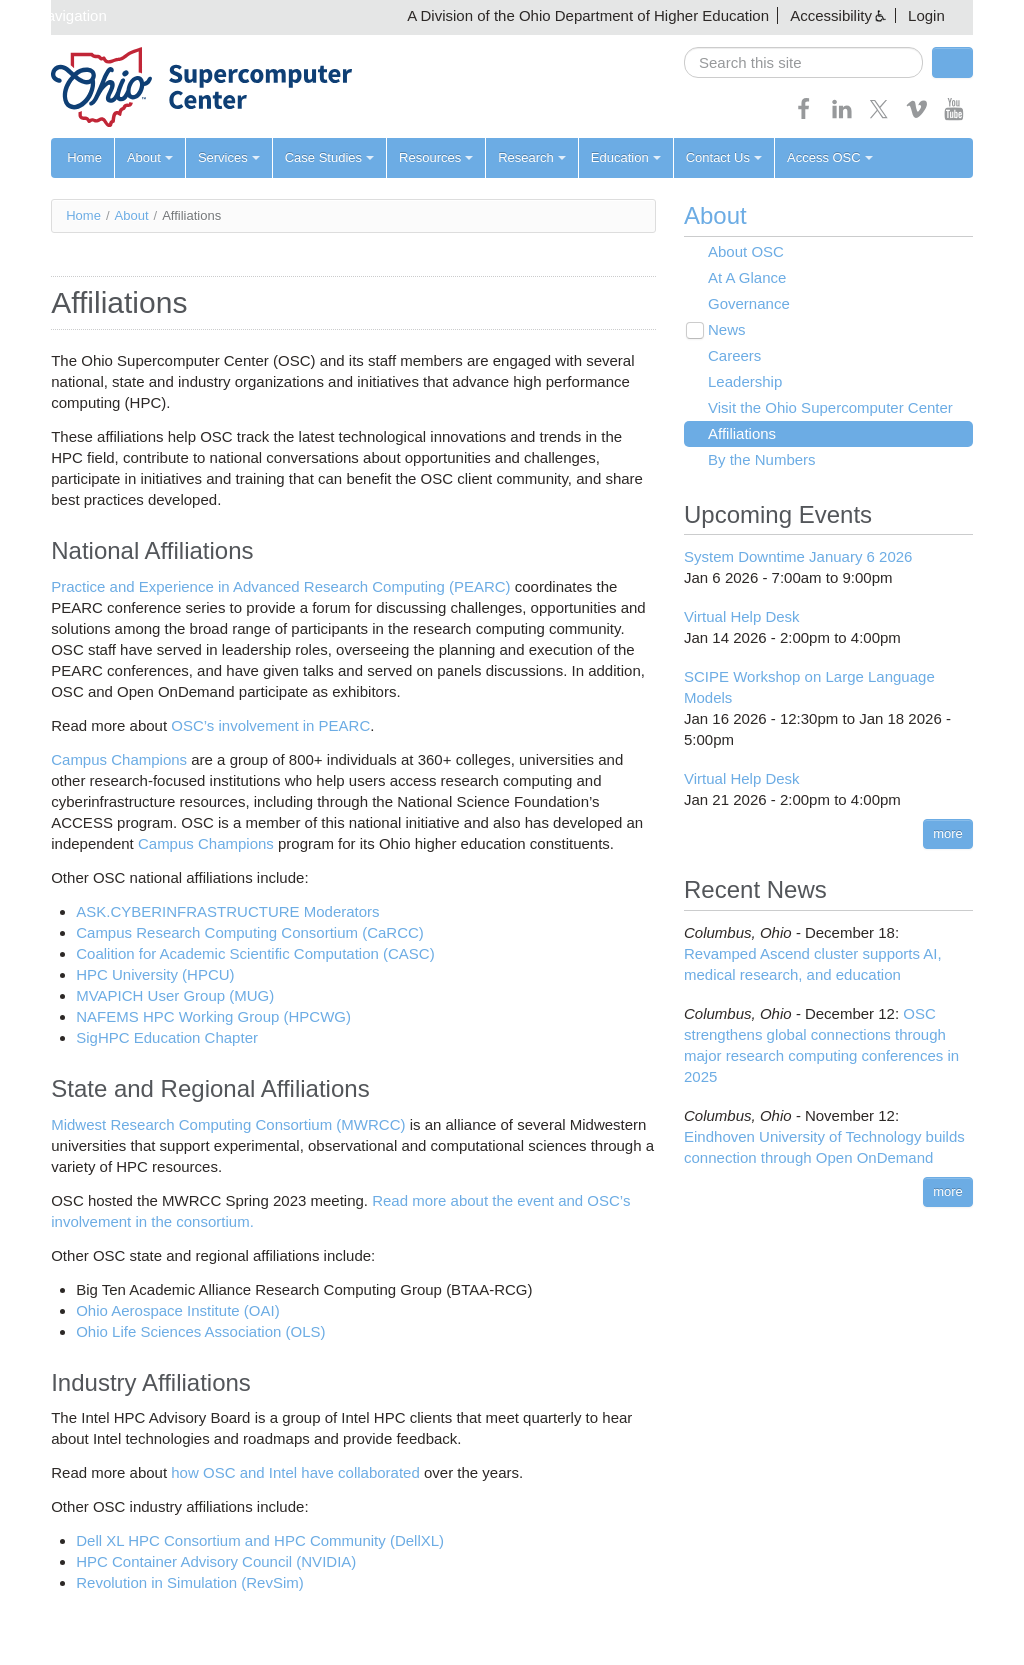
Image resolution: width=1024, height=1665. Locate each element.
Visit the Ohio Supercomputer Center (830, 407)
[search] (803, 62)
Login (926, 15)
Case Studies (329, 157)
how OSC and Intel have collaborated (295, 1472)
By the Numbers (762, 459)
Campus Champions (119, 759)
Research (532, 157)
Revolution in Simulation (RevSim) (190, 1582)
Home (84, 157)
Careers (734, 355)
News (727, 329)
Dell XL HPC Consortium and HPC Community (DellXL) (260, 1540)
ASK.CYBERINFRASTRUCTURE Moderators (227, 911)
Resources (436, 157)
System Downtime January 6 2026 (798, 556)
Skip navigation (56, 15)
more (948, 833)
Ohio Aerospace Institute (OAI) (177, 1310)
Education (626, 157)
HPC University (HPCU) (155, 974)
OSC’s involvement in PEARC (270, 725)
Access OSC (830, 157)
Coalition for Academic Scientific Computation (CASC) (255, 953)
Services (229, 157)
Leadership (745, 381)
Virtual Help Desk (742, 616)
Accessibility (831, 15)
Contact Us (724, 157)
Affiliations (742, 433)
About (150, 157)
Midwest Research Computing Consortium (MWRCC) (228, 1124)
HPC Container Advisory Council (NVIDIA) (216, 1561)
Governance (749, 303)
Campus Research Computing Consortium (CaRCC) (250, 932)
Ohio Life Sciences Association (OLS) (200, 1331)
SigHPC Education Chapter (167, 1037)
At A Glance (747, 277)
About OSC (746, 251)
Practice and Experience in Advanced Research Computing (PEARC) (280, 586)
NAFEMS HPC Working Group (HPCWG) (213, 1016)
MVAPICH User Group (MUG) (175, 995)
